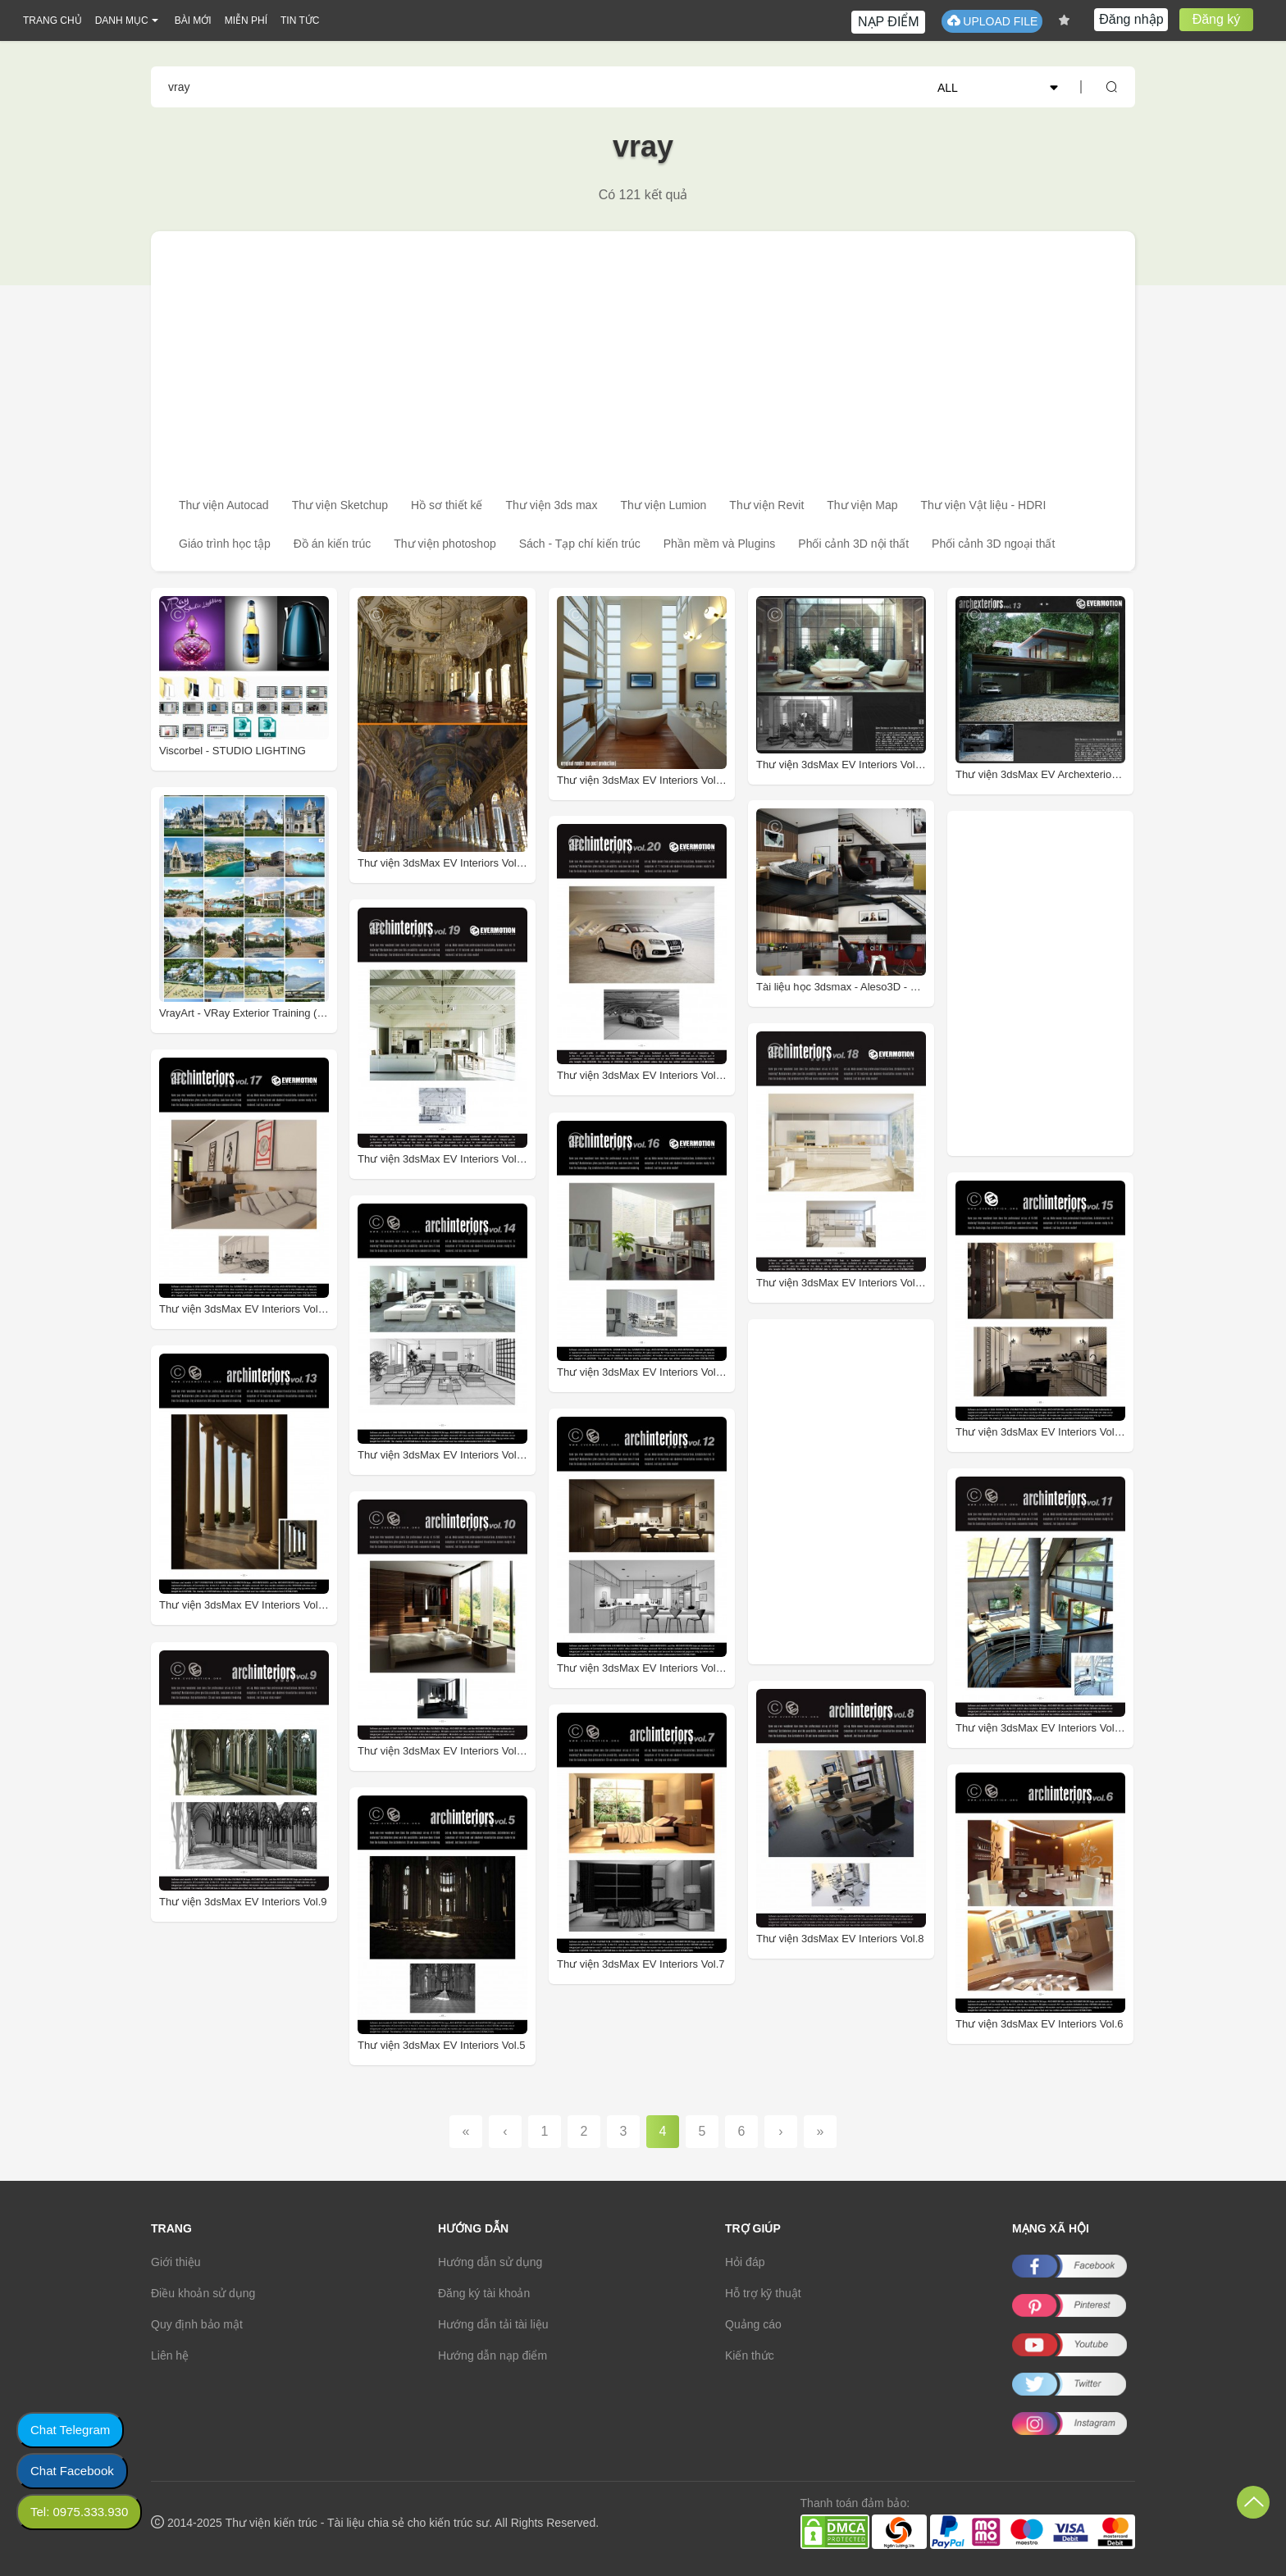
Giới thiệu (176, 2262)
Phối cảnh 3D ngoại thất (993, 543)
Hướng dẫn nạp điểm (492, 2355)
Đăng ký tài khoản (484, 2293)
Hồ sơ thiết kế (446, 505)
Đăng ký (1217, 19)
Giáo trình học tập (225, 543)
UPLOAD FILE (991, 21)
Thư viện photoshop (444, 543)
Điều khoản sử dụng (203, 2293)
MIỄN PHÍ (246, 20)
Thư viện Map (862, 505)
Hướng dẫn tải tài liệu (493, 2324)
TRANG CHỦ (52, 20)
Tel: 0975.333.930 (79, 2512)
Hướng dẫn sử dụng (490, 2262)
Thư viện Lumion (663, 505)
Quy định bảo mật (197, 2324)
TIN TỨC (299, 20)
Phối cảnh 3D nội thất (853, 543)
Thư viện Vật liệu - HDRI (984, 505)
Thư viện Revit (766, 505)
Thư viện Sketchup (340, 505)
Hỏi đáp (744, 2262)
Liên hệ (170, 2355)
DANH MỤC (121, 20)
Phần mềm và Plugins (720, 543)
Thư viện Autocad (224, 505)
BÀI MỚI (193, 20)
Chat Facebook (72, 2471)
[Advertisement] (643, 354)
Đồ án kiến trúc (333, 543)
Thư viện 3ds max (551, 505)
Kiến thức (749, 2355)
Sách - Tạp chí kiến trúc (580, 543)
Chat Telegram (70, 2430)
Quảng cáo (753, 2324)
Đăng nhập (1131, 19)
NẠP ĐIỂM (888, 22)
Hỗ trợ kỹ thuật (763, 2293)
